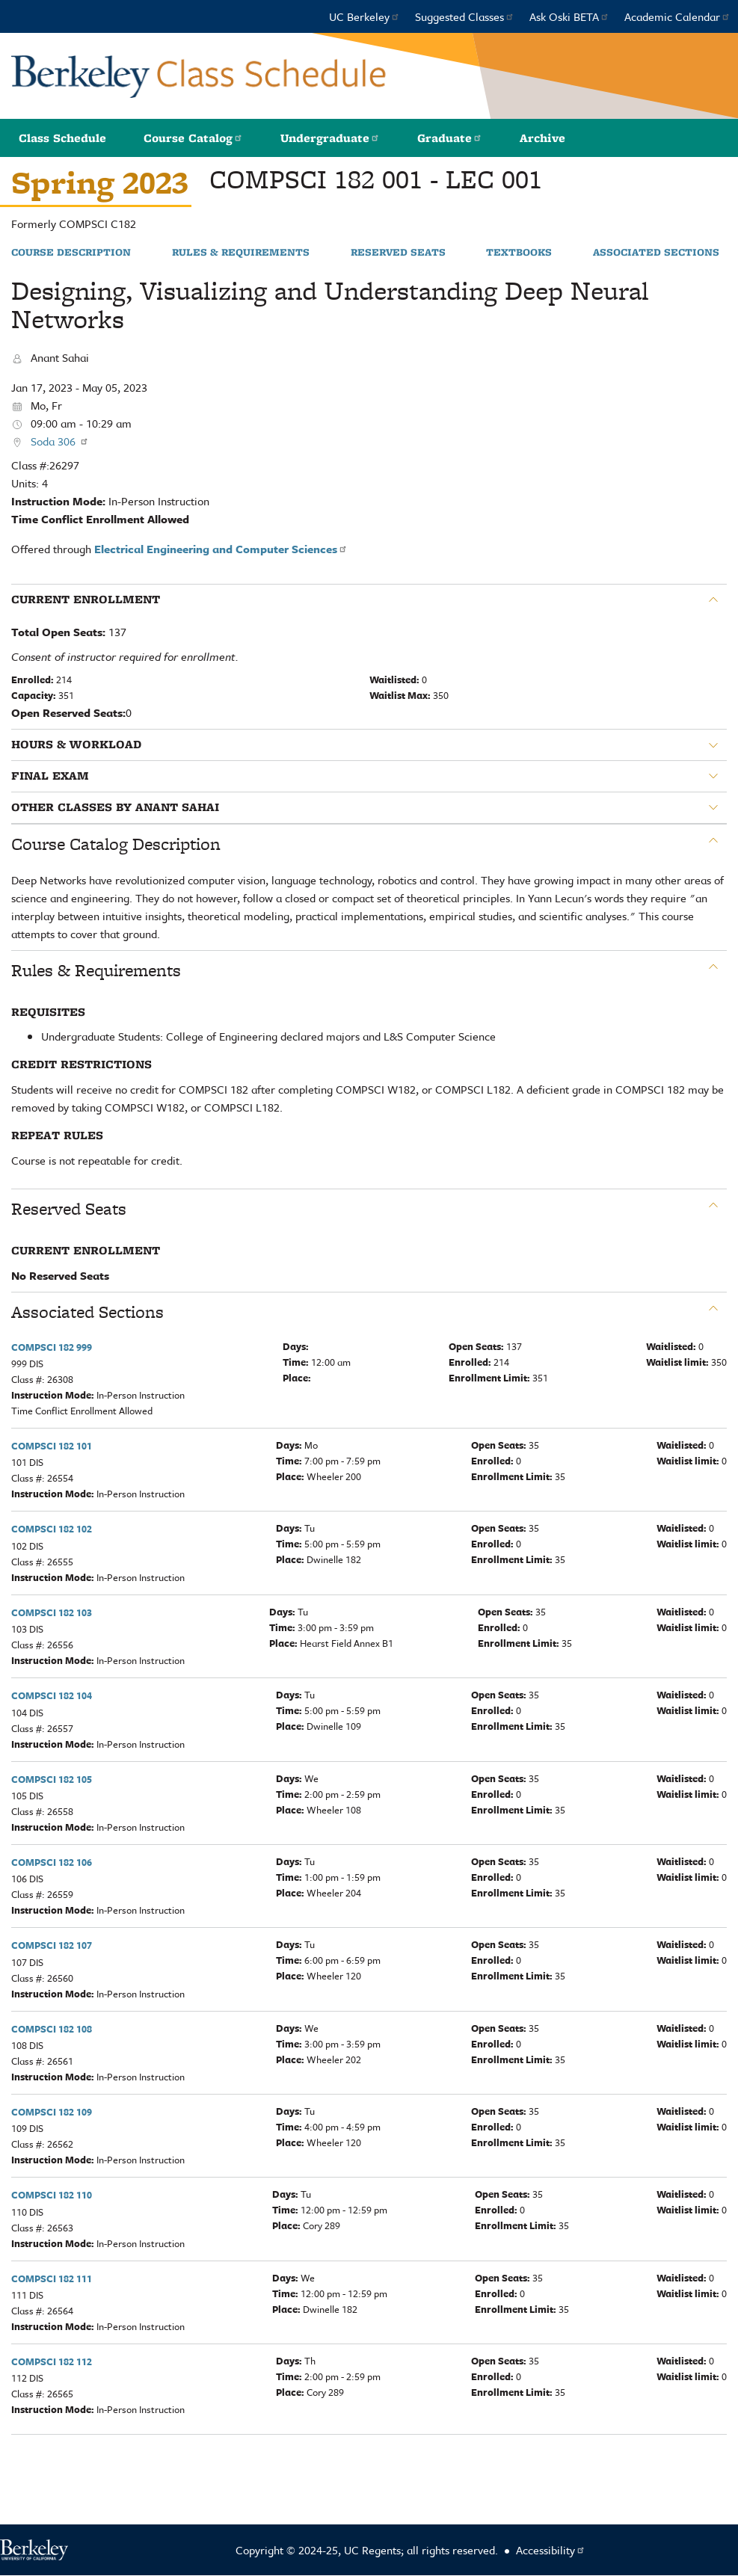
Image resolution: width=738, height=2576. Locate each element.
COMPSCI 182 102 (51, 1528)
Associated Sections (656, 252)
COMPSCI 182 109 (51, 2111)
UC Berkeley (364, 16)
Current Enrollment (85, 599)
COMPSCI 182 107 (51, 1945)
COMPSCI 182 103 (51, 1612)
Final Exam (50, 775)
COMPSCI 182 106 (51, 1862)
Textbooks (519, 252)
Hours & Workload (76, 744)
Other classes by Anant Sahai (115, 807)
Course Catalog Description (116, 843)
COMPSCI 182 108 (51, 2028)
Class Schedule (62, 138)
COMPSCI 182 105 (51, 1779)
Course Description (71, 252)
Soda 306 (60, 441)
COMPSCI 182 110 (51, 2194)
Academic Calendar (677, 16)
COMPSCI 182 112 (51, 2361)
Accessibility (550, 2550)
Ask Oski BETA (569, 16)
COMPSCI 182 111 (51, 2278)
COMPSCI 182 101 (51, 1445)
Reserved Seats (398, 252)
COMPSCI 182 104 (51, 1695)
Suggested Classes (464, 16)
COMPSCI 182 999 (51, 1347)
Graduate (449, 138)
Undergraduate (330, 138)
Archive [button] (542, 138)
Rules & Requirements (241, 252)
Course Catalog (193, 138)
